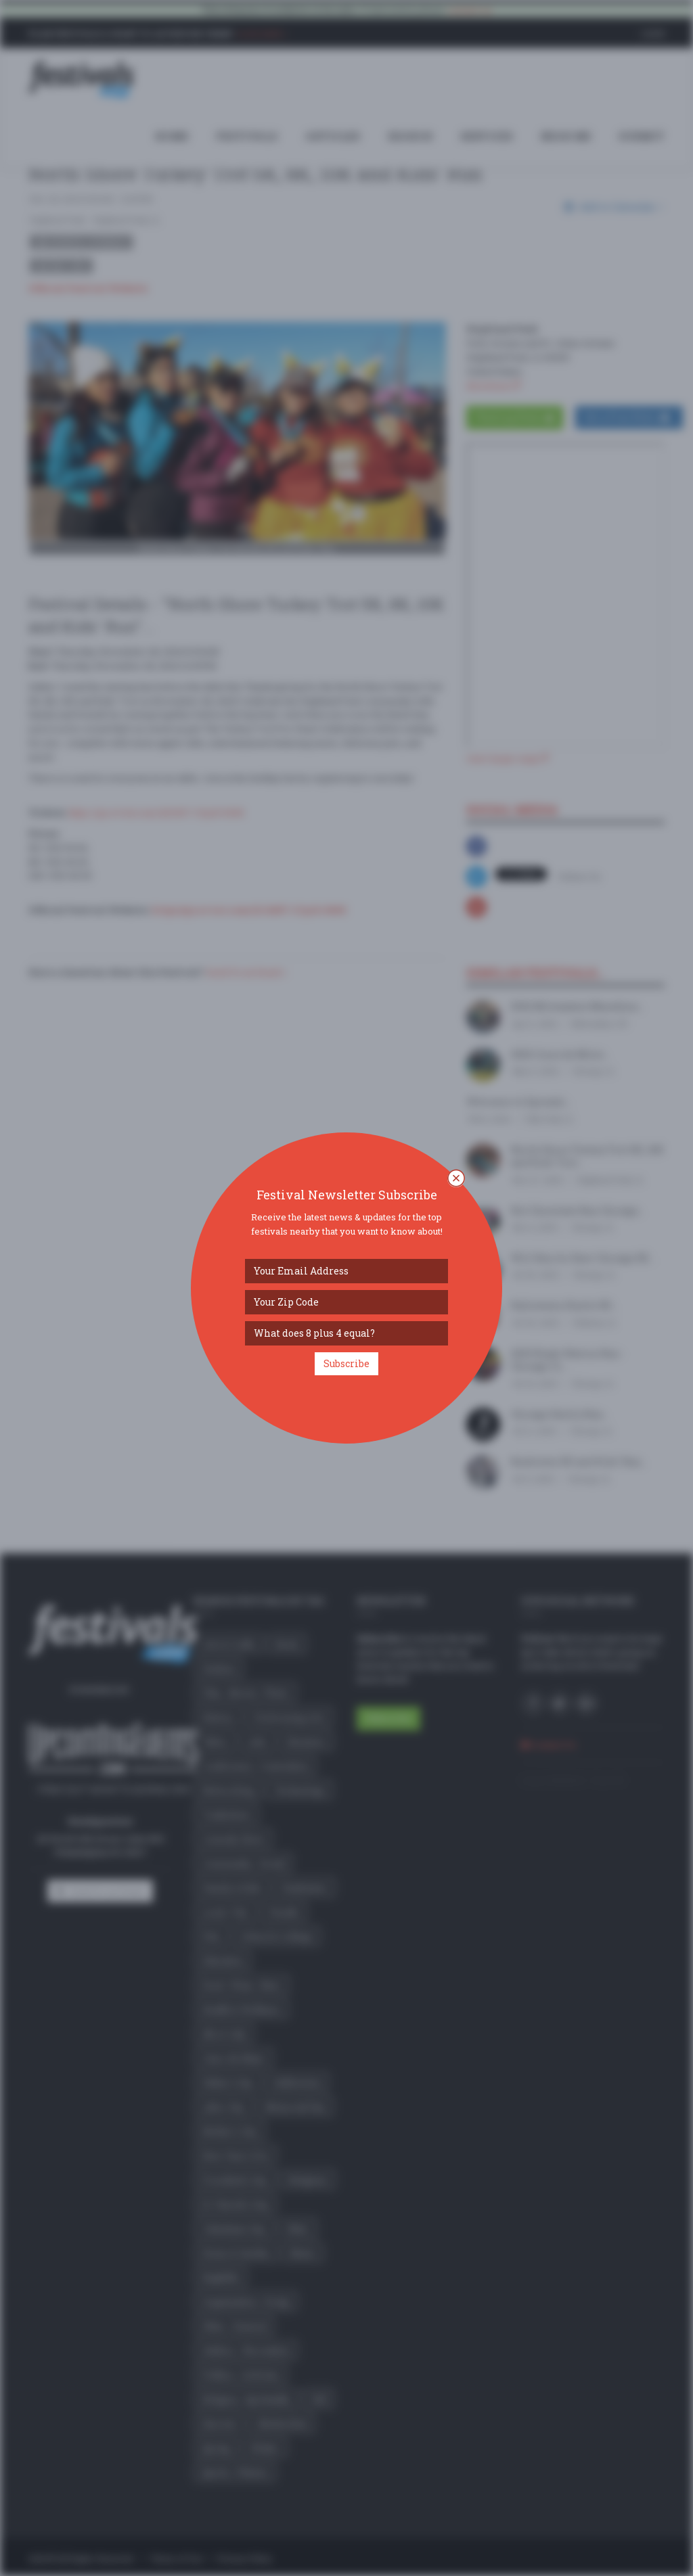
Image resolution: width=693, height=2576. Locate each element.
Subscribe (346, 1363)
